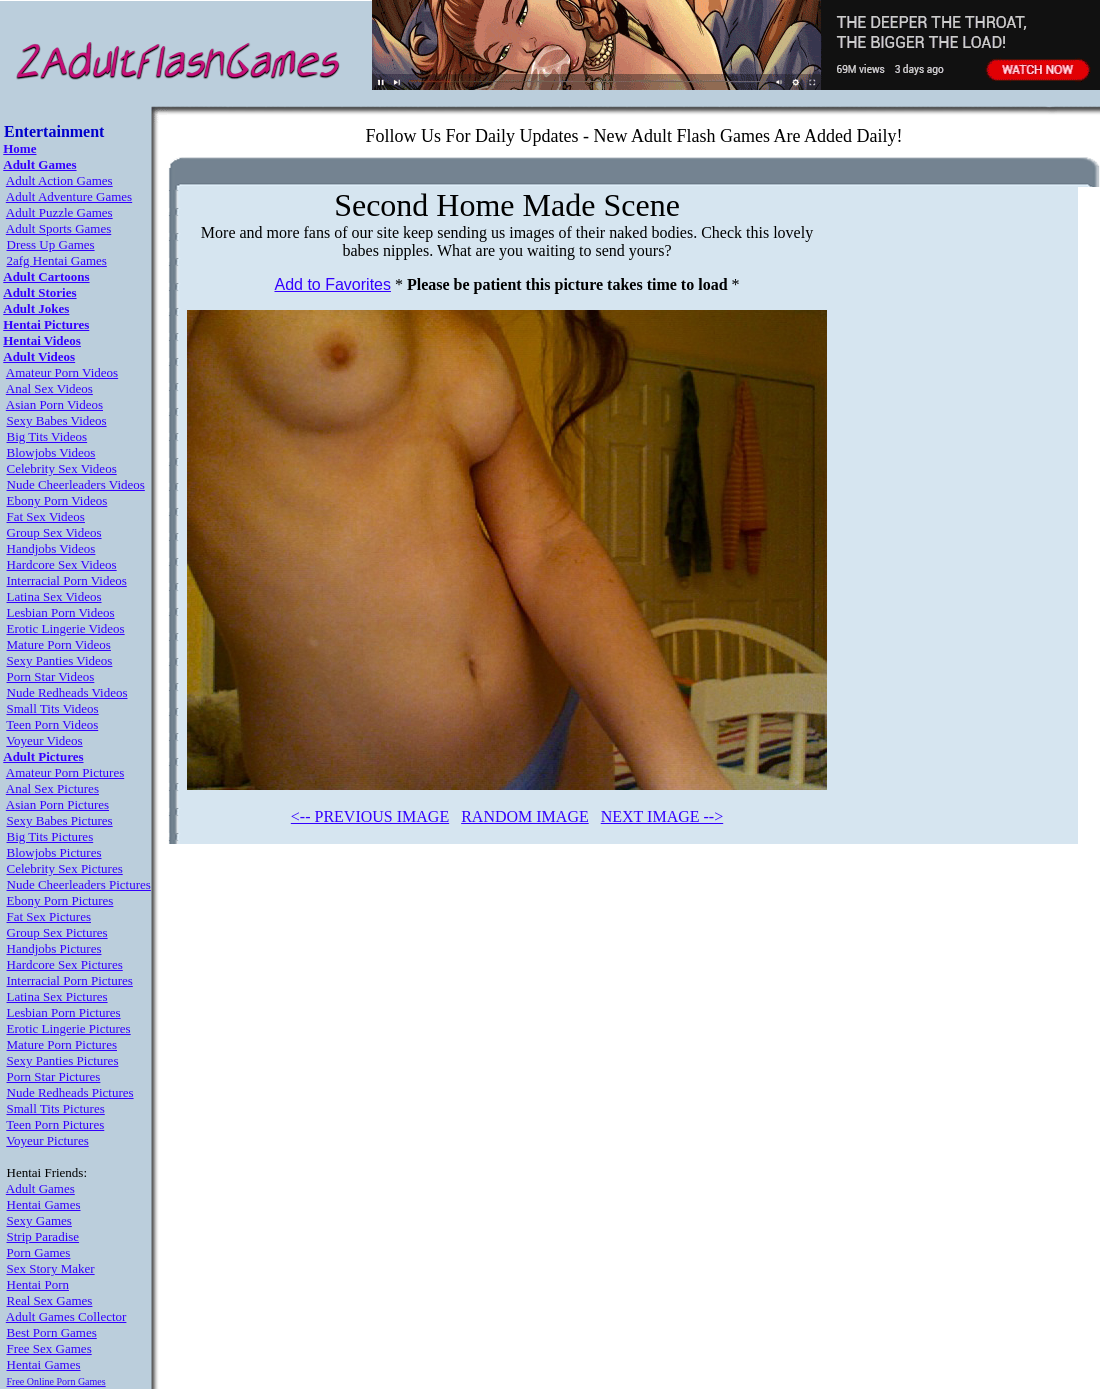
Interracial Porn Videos (67, 580)
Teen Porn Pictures (55, 1124)
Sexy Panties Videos (60, 660)
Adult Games (40, 1188)
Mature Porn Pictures (62, 1044)
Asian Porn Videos (54, 404)
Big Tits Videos (47, 436)
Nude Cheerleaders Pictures (79, 884)
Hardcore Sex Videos (62, 564)
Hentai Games (44, 1204)
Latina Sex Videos (54, 596)
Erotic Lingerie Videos (66, 628)
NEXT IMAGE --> (662, 816)
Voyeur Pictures (47, 1140)
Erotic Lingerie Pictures (69, 1028)
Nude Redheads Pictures (70, 1092)
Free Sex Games (49, 1348)
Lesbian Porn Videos (61, 612)
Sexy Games (39, 1220)
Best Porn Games (52, 1332)
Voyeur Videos (44, 740)
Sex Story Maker (51, 1268)
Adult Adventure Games (69, 196)
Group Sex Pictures (57, 932)
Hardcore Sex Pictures (65, 964)
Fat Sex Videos (46, 516)
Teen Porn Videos (52, 724)
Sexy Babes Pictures (60, 820)
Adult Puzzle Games (59, 212)
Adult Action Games (59, 180)
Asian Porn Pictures (57, 804)
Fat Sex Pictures (49, 916)
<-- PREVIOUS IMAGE (370, 816)
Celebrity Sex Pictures (65, 868)
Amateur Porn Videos (62, 372)
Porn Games (39, 1252)
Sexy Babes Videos (57, 420)
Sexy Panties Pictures (63, 1060)
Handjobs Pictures (54, 948)
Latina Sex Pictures (57, 996)
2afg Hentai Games (57, 260)
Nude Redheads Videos (67, 692)
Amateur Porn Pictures (65, 772)
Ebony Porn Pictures (60, 900)
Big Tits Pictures (50, 836)
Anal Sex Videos (49, 388)
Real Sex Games (50, 1300)
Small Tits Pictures (56, 1108)
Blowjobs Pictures (54, 852)
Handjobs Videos (51, 548)
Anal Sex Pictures (52, 788)
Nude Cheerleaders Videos (76, 484)
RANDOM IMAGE (525, 816)
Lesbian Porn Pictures (64, 1012)
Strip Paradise (43, 1236)
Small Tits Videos (53, 708)
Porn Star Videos (51, 676)
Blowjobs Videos (51, 452)
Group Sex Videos (54, 532)
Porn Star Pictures (54, 1076)
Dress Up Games (51, 244)
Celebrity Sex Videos (62, 468)
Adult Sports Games (58, 228)
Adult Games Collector (66, 1316)
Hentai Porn (38, 1284)
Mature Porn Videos (59, 644)
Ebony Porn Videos (57, 500)
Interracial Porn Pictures (70, 980)
